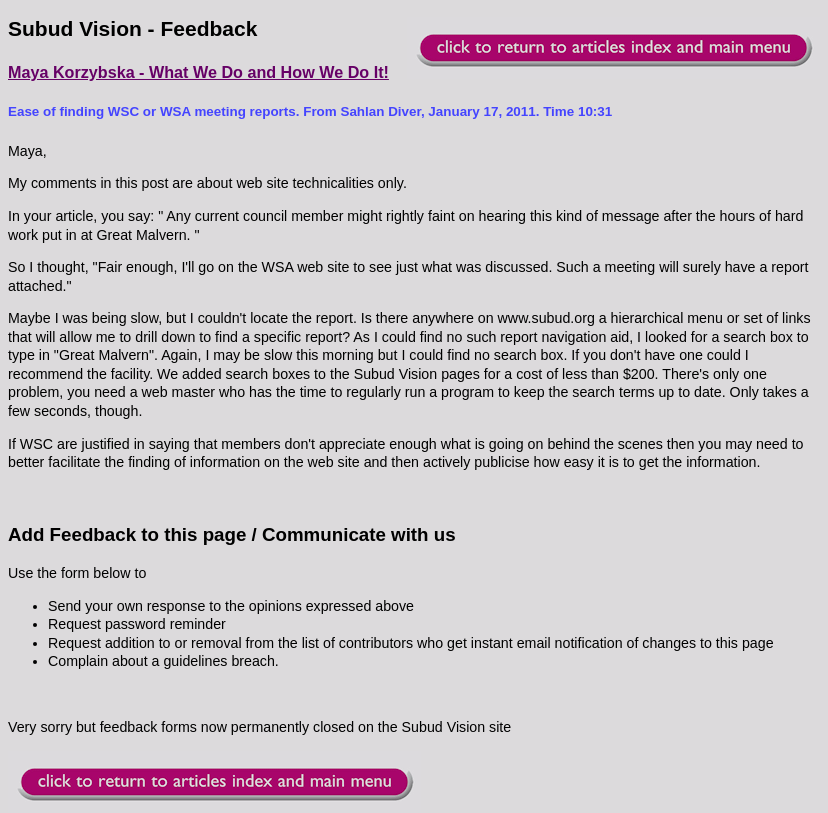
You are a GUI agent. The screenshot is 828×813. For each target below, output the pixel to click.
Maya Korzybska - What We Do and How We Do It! (198, 72)
